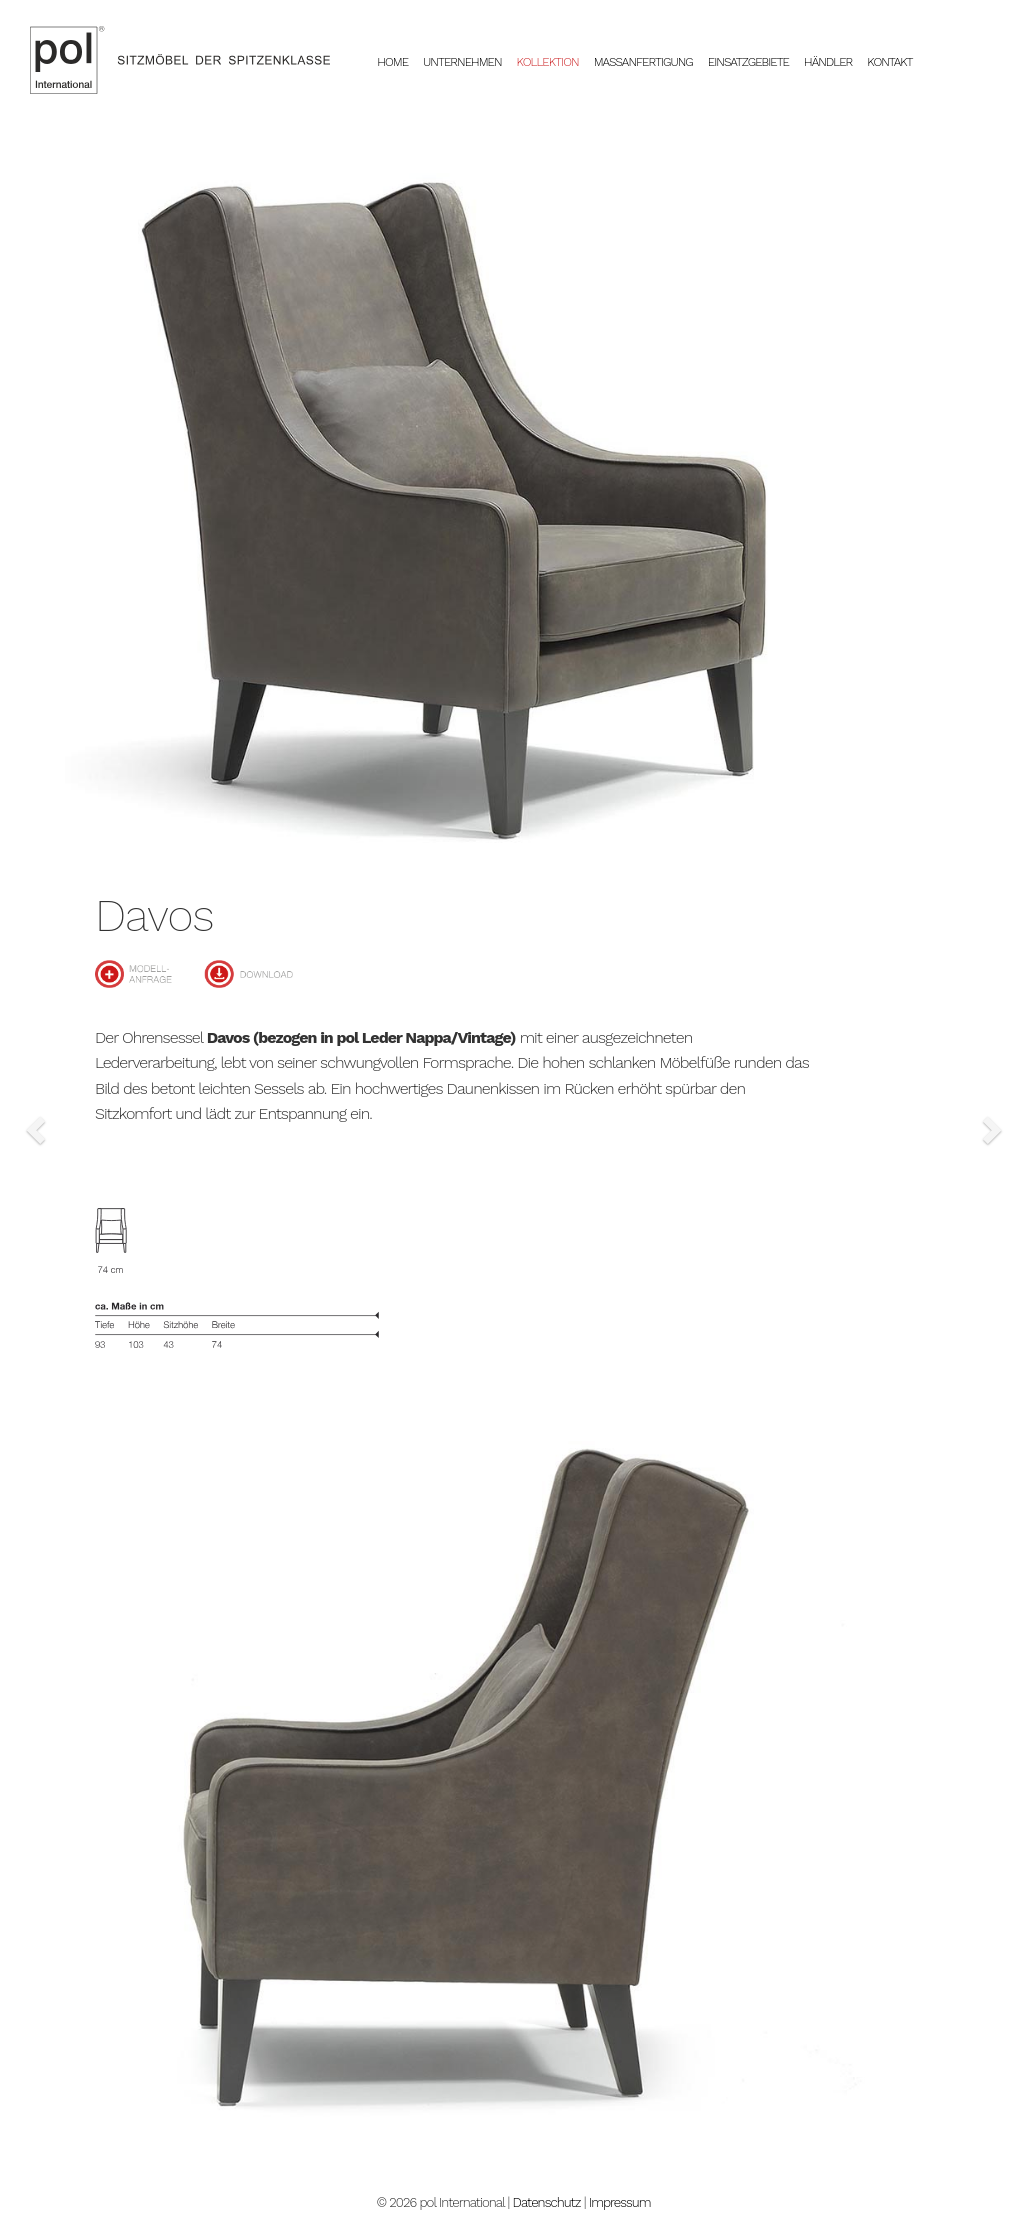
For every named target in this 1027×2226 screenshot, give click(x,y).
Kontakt (889, 62)
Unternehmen (462, 62)
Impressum (620, 2202)
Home (400, 61)
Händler (828, 62)
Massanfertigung (643, 62)
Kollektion (548, 62)
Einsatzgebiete (748, 62)
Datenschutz (547, 2202)
